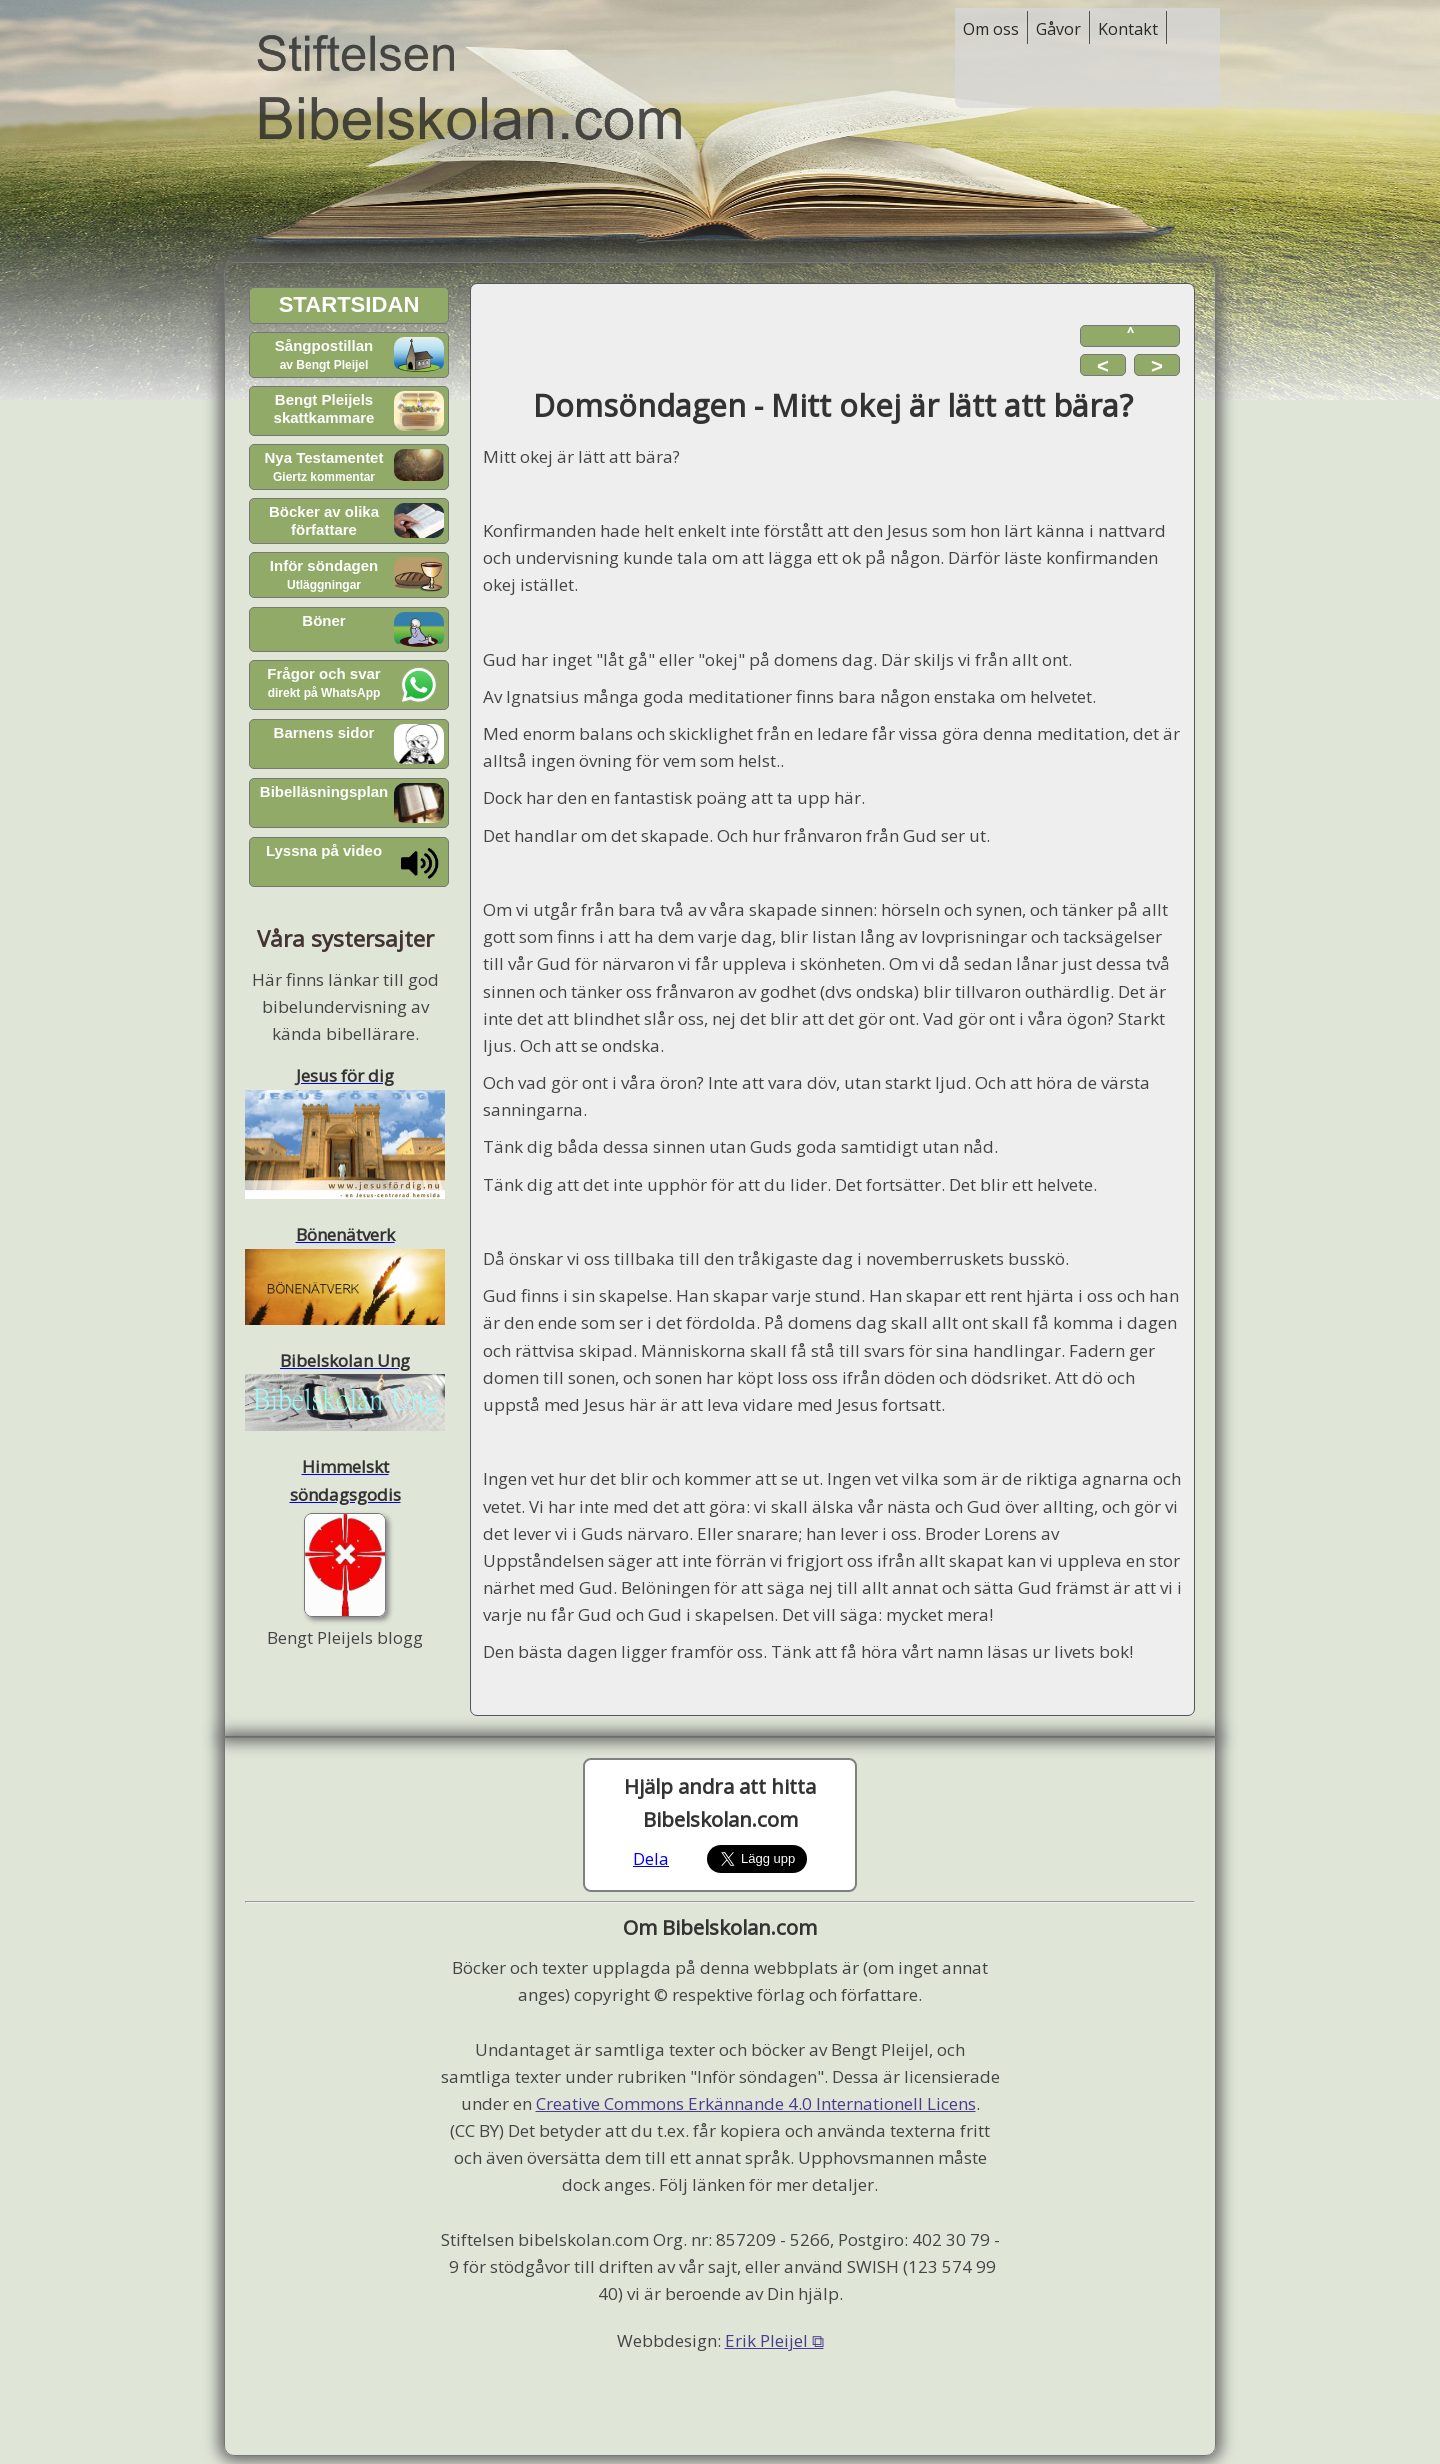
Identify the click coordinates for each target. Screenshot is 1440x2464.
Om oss (991, 29)
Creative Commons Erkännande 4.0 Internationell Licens (756, 2103)
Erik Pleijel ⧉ (774, 2340)
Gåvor (1058, 29)
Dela (651, 1858)
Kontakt (1128, 29)
